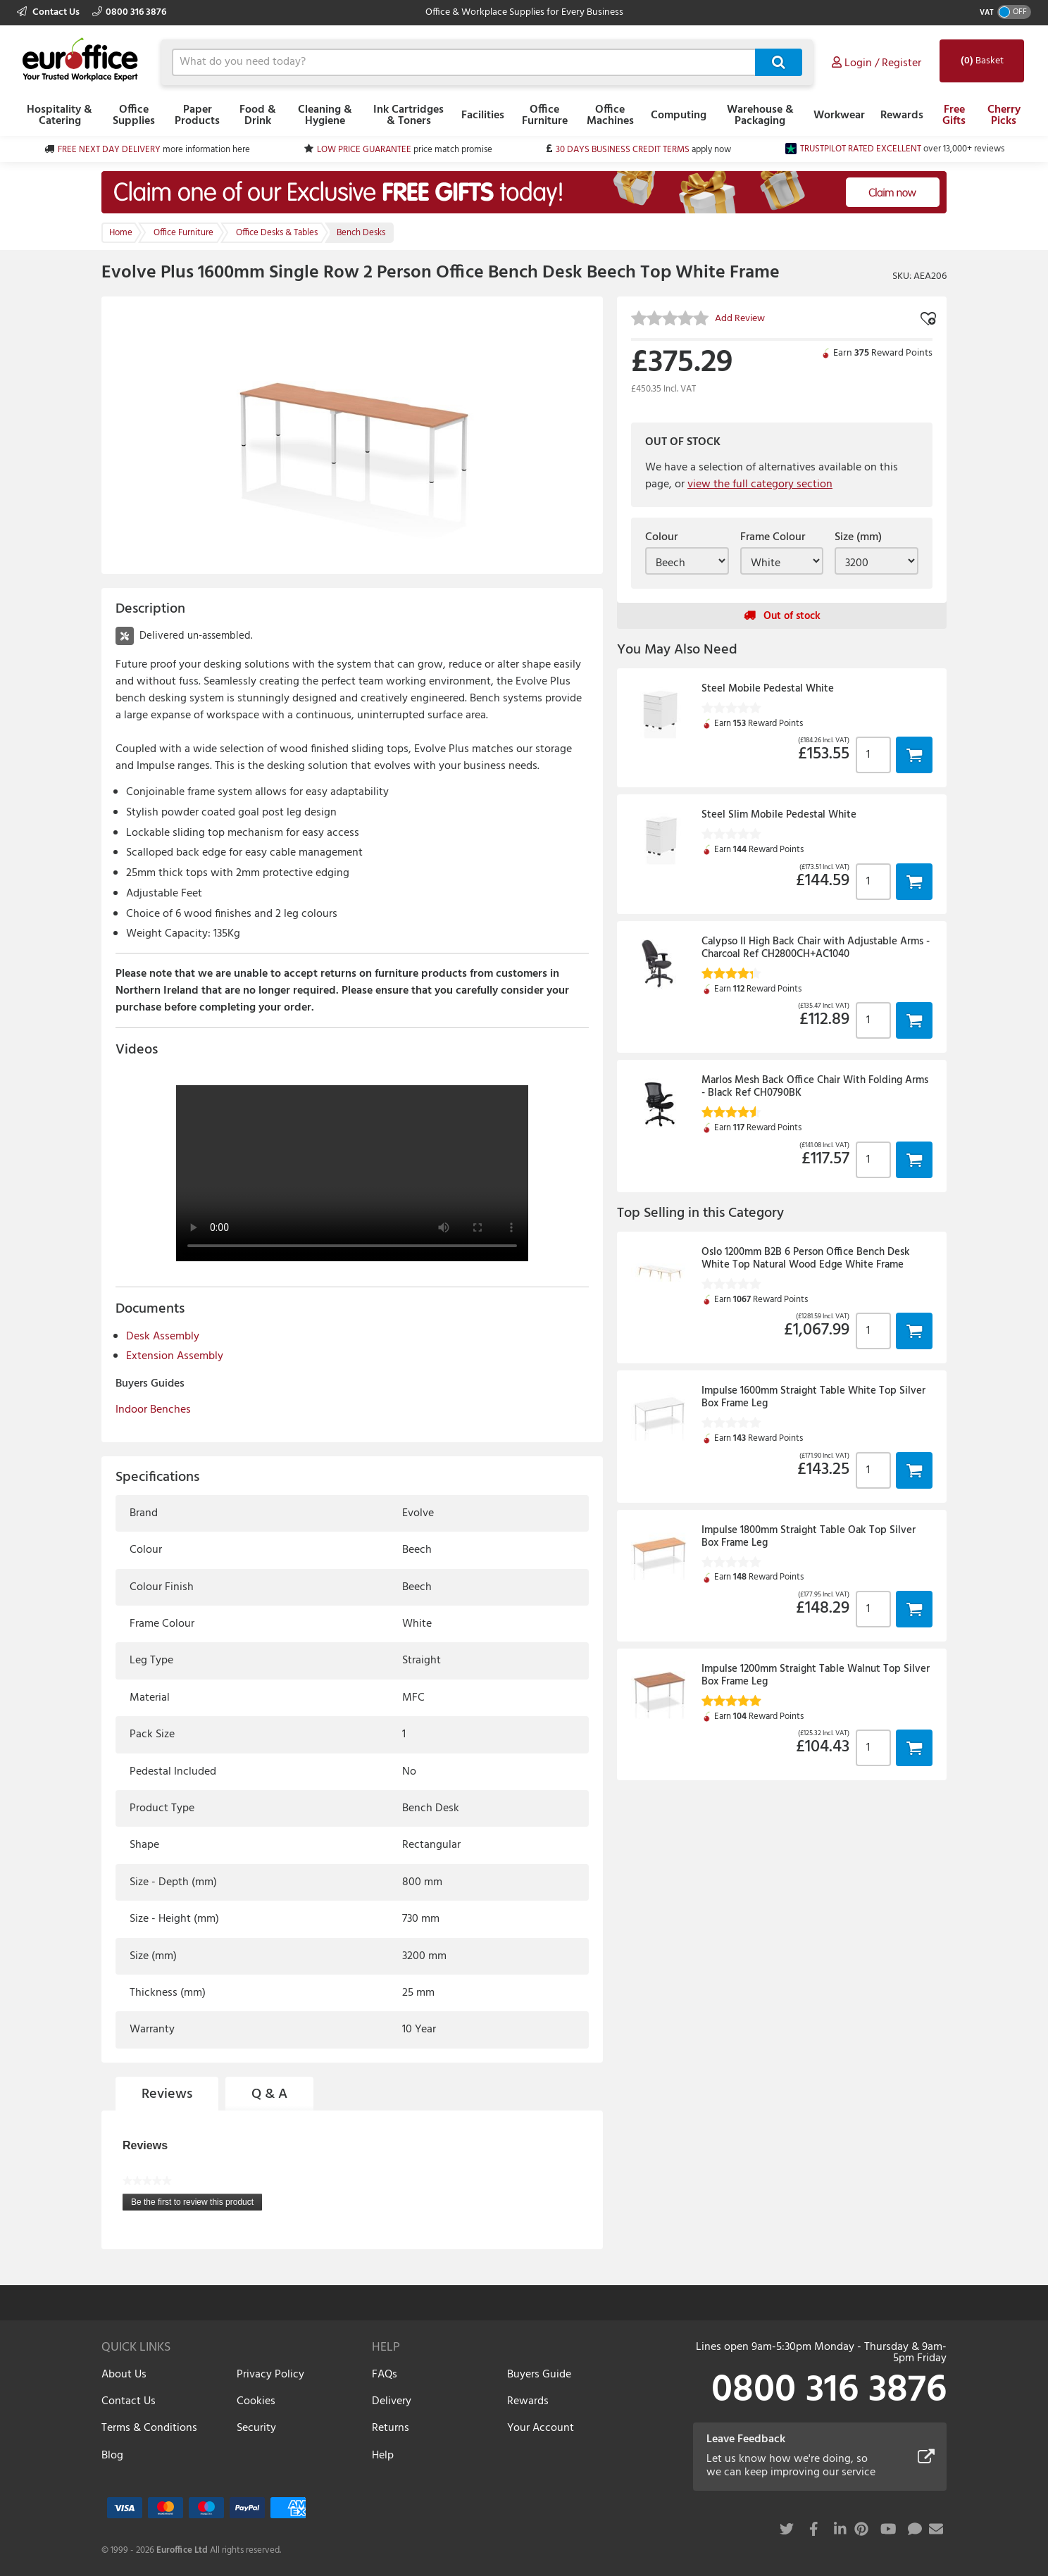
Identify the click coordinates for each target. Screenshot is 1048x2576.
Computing (678, 115)
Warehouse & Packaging (760, 115)
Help (383, 2455)
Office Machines (610, 115)
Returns (390, 2428)
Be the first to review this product (196, 2204)
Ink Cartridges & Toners (408, 115)
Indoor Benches (153, 1410)
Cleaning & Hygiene (325, 115)
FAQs (384, 2374)
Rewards (901, 115)
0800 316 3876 (129, 12)
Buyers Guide (539, 2374)
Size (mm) (858, 537)
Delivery (391, 2401)
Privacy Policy (270, 2374)
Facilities (482, 115)
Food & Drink (257, 115)
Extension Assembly (174, 1356)
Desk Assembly (162, 1336)
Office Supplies (134, 115)
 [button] (914, 754)
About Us (123, 2374)
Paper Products (197, 115)
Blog (112, 2455)
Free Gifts (954, 115)
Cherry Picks (1004, 115)
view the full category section (759, 484)
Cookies (256, 2401)
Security (256, 2428)
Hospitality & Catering (59, 115)
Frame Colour (772, 537)
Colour (661, 537)
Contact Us (49, 12)
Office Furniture (545, 115)
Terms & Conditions (149, 2428)
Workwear (839, 115)
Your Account (540, 2428)
